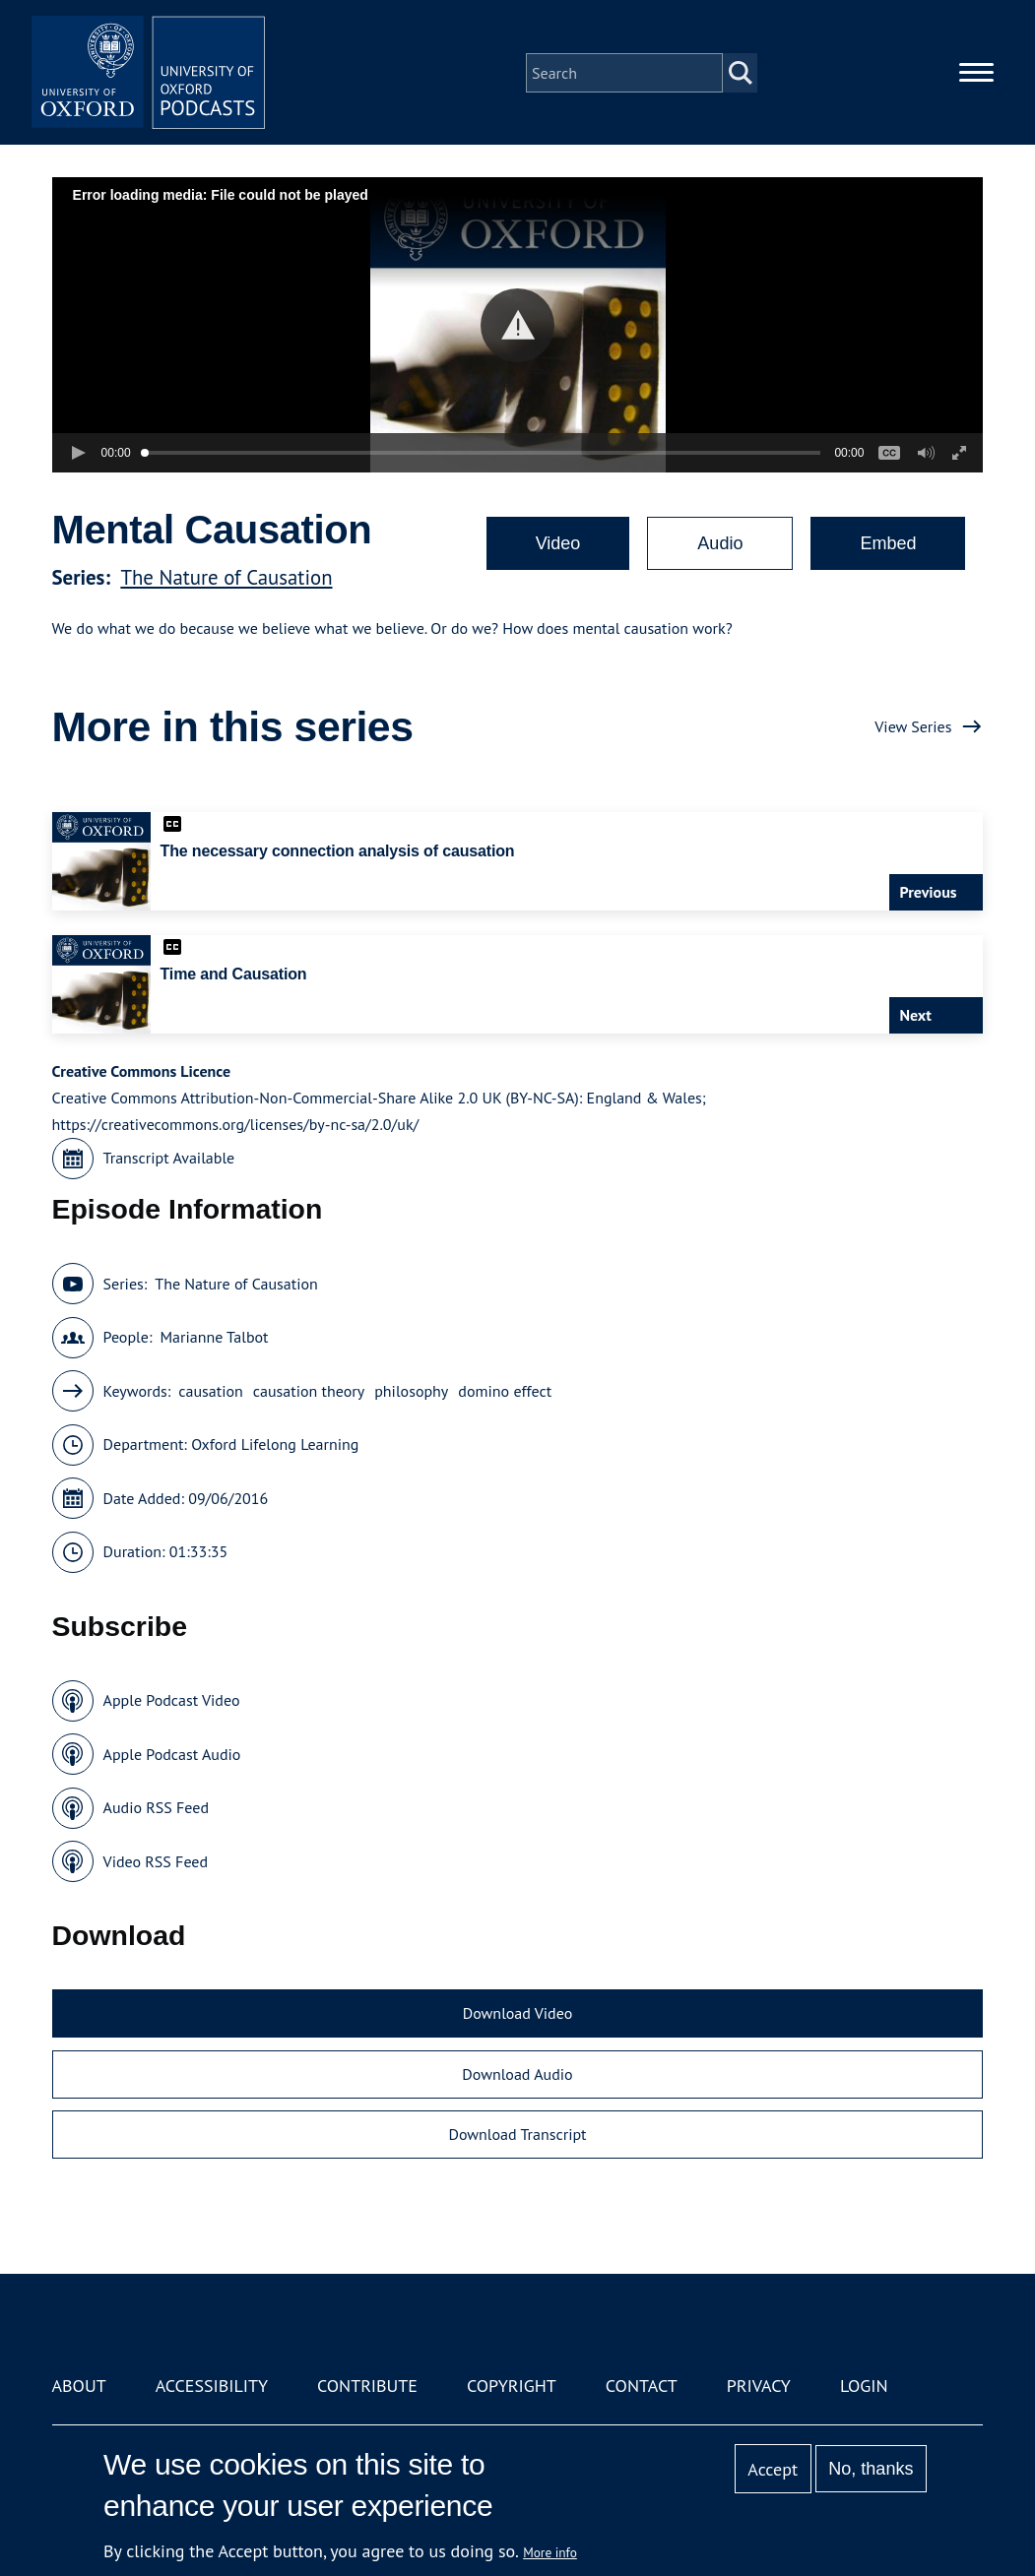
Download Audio (517, 2074)
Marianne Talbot (214, 1337)
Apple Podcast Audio (172, 1754)
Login (864, 2385)
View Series (912, 726)
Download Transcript (517, 2134)
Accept (772, 2469)
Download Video (517, 2013)
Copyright (511, 2385)
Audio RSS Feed (156, 1807)
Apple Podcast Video (171, 1700)
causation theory (308, 1391)
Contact (642, 2385)
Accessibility (212, 2385)
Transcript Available (169, 1157)
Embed (888, 543)
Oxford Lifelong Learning (274, 1444)
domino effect (504, 1391)
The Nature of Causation (226, 577)
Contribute (367, 2385)
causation (210, 1391)
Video (558, 543)
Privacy (759, 2385)
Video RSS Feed (156, 1861)
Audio (720, 543)
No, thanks (870, 2469)
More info (550, 2552)
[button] (517, 325)
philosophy (411, 1391)
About (79, 2385)
